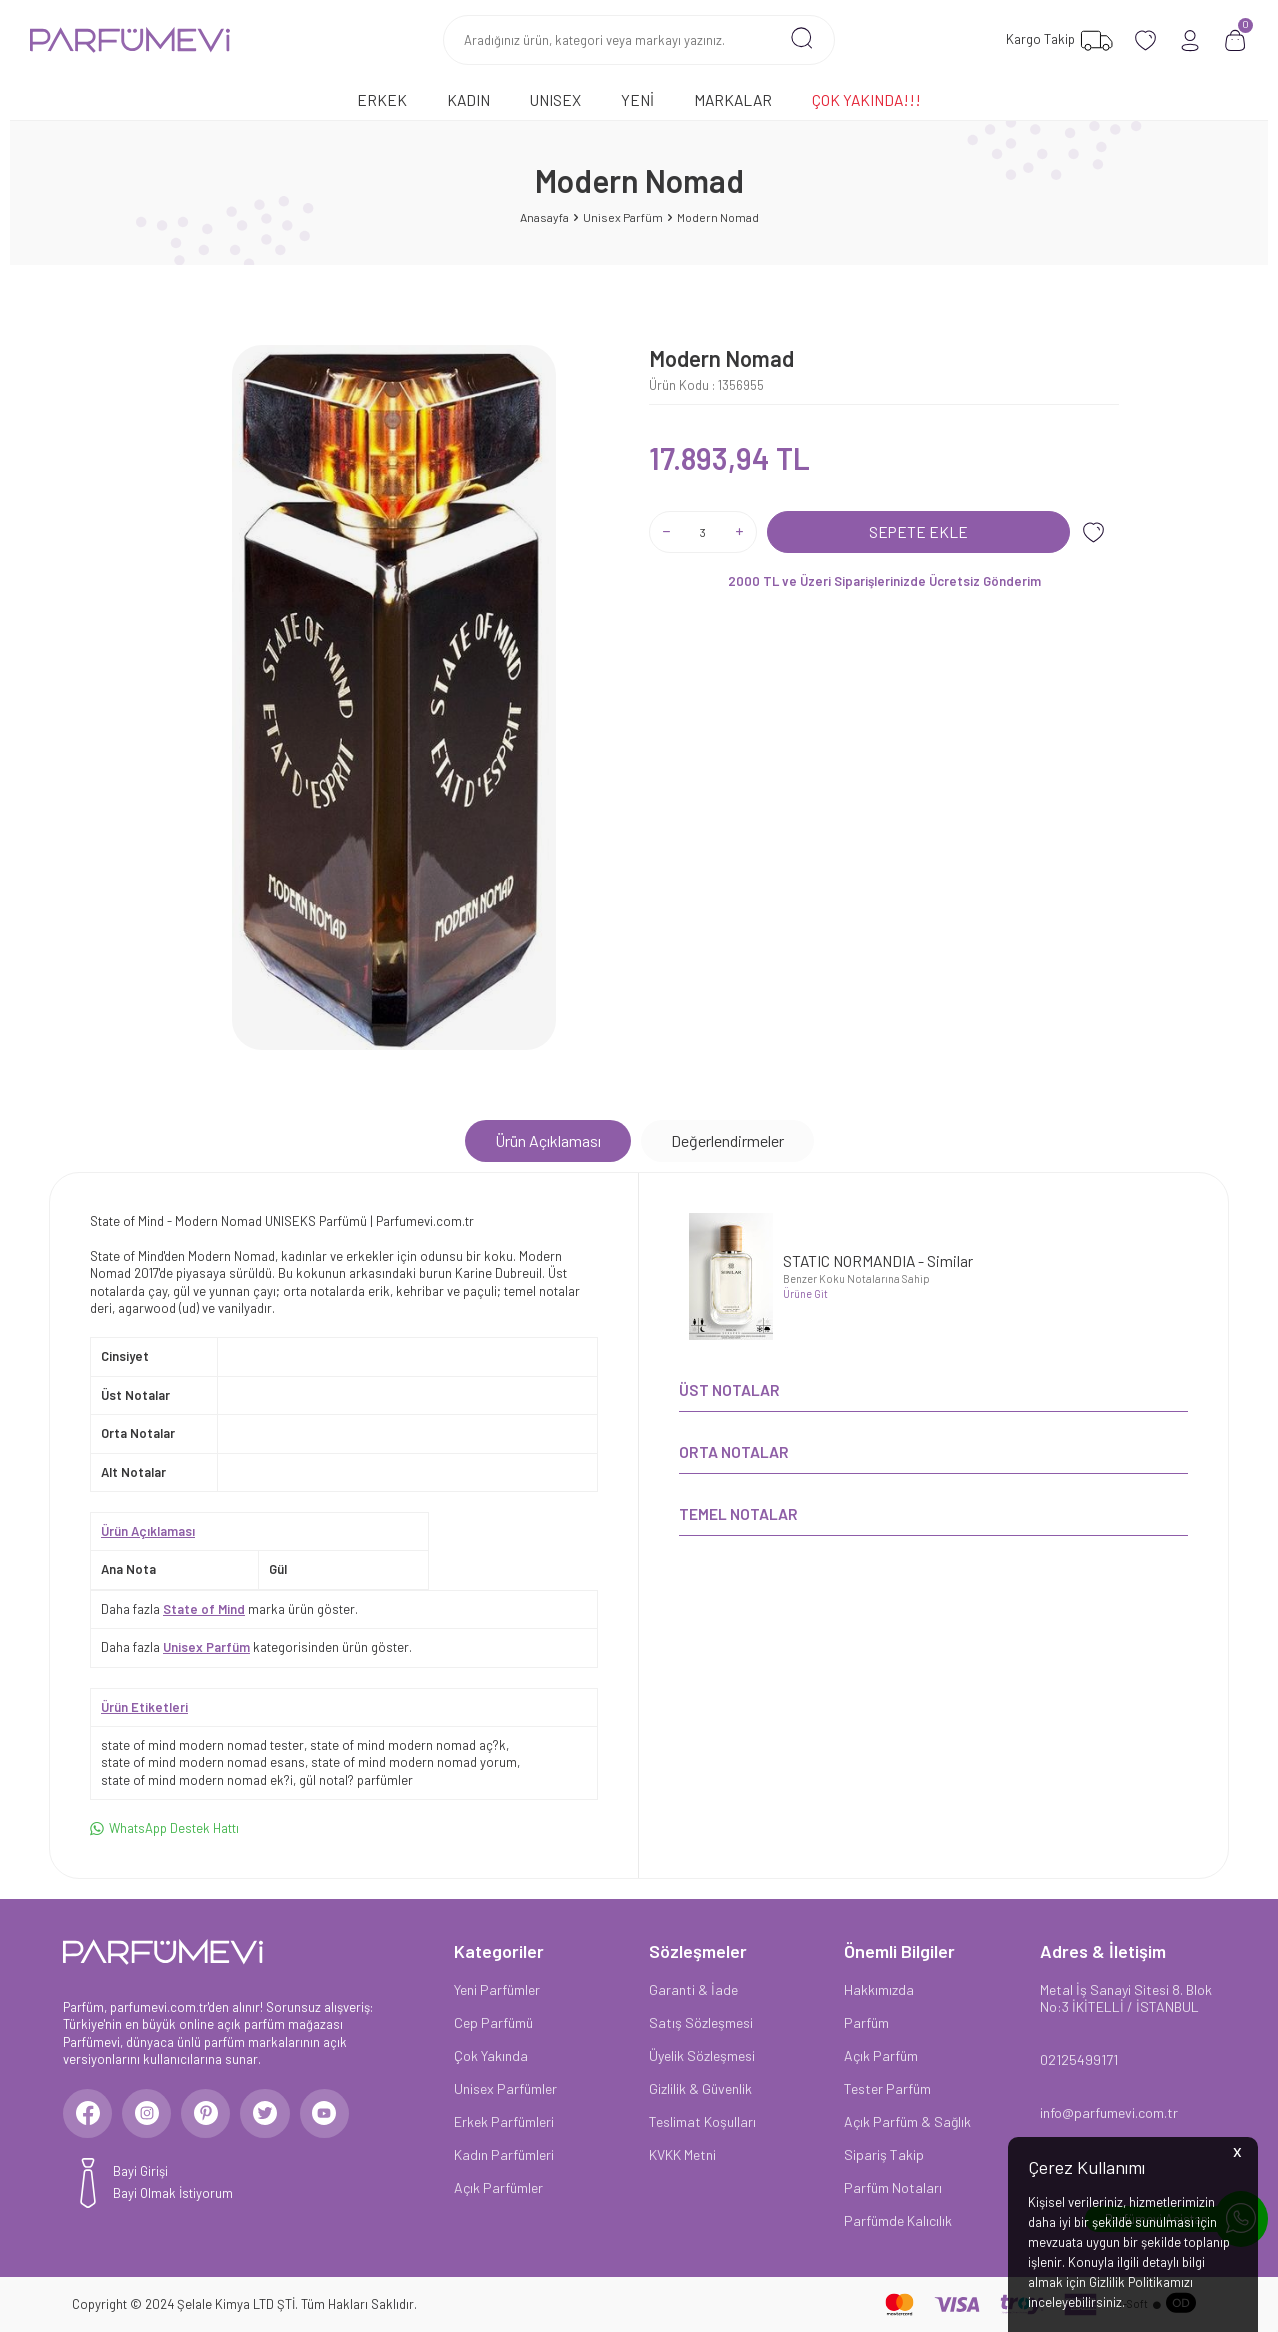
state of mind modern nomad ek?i (197, 1780)
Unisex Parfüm (623, 217)
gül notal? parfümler (356, 1780)
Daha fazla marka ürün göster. (229, 1609)
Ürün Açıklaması (548, 1140)
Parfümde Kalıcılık (898, 2220)
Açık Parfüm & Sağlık (907, 2121)
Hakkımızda (879, 1989)
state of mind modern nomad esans (203, 1762)
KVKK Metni (682, 2154)
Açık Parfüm (881, 2055)
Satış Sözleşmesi (701, 2022)
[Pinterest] (208, 2114)
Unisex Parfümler (505, 2088)
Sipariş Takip (884, 2154)
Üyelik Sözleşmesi (702, 2055)
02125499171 (1079, 2059)
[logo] (130, 40)
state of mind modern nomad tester (202, 1745)
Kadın (468, 99)
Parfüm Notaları (893, 2187)
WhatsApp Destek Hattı (164, 1828)
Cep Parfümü (493, 2022)
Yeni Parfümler (497, 1989)
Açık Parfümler (498, 2187)
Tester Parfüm (887, 2088)
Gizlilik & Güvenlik (700, 2088)
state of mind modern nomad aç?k (408, 1745)
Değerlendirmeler (727, 1140)
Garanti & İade (693, 1989)
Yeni (637, 99)
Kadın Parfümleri (504, 2154)
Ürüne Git (805, 1293)
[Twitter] (268, 2114)
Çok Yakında (491, 2055)
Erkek (382, 99)
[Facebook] (88, 2114)
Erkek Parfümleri (504, 2121)
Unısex (555, 99)
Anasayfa (544, 217)
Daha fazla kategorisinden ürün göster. (256, 1647)
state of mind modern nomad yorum (414, 1762)
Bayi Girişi (140, 2172)
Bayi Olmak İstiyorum (173, 2194)
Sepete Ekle (918, 531)
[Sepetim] (1235, 40)
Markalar (733, 99)
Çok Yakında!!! (866, 99)
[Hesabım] (1190, 40)
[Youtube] (328, 2114)
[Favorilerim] (1057, 40)
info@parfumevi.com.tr (1109, 2112)
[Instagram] (148, 2114)
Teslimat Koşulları (702, 2121)
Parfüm (866, 2022)
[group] (394, 697)
